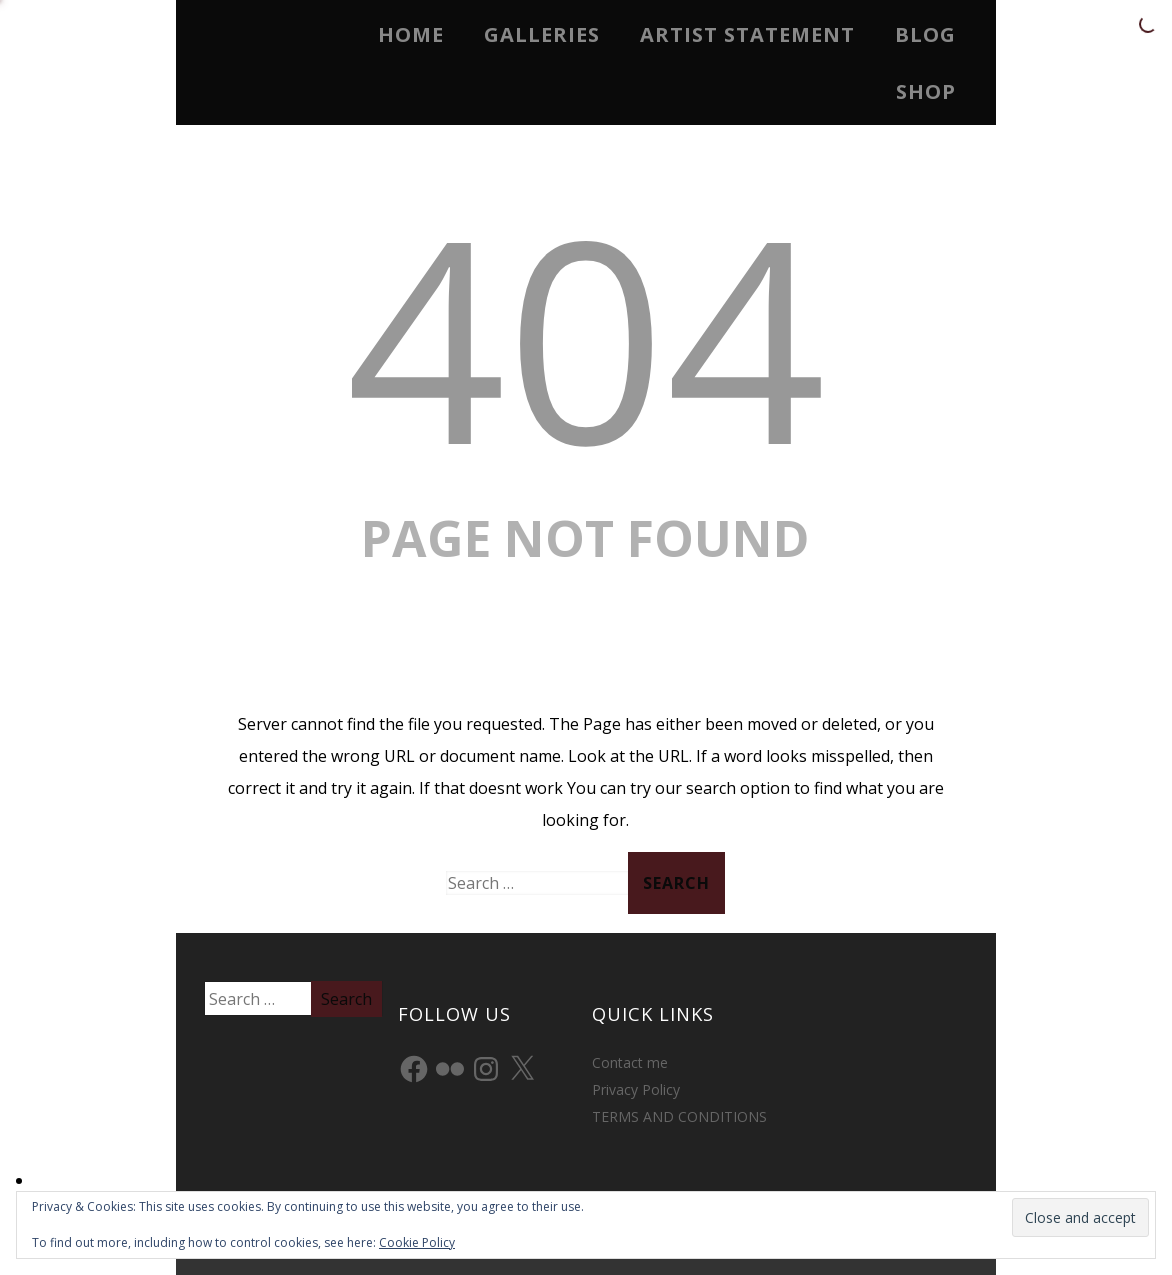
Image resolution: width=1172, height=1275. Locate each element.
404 (586, 335)
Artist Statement (747, 34)
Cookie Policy (417, 1242)
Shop (926, 91)
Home (411, 34)
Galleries (542, 34)
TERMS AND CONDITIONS (679, 1116)
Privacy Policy (636, 1089)
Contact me (630, 1062)
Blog (925, 34)
